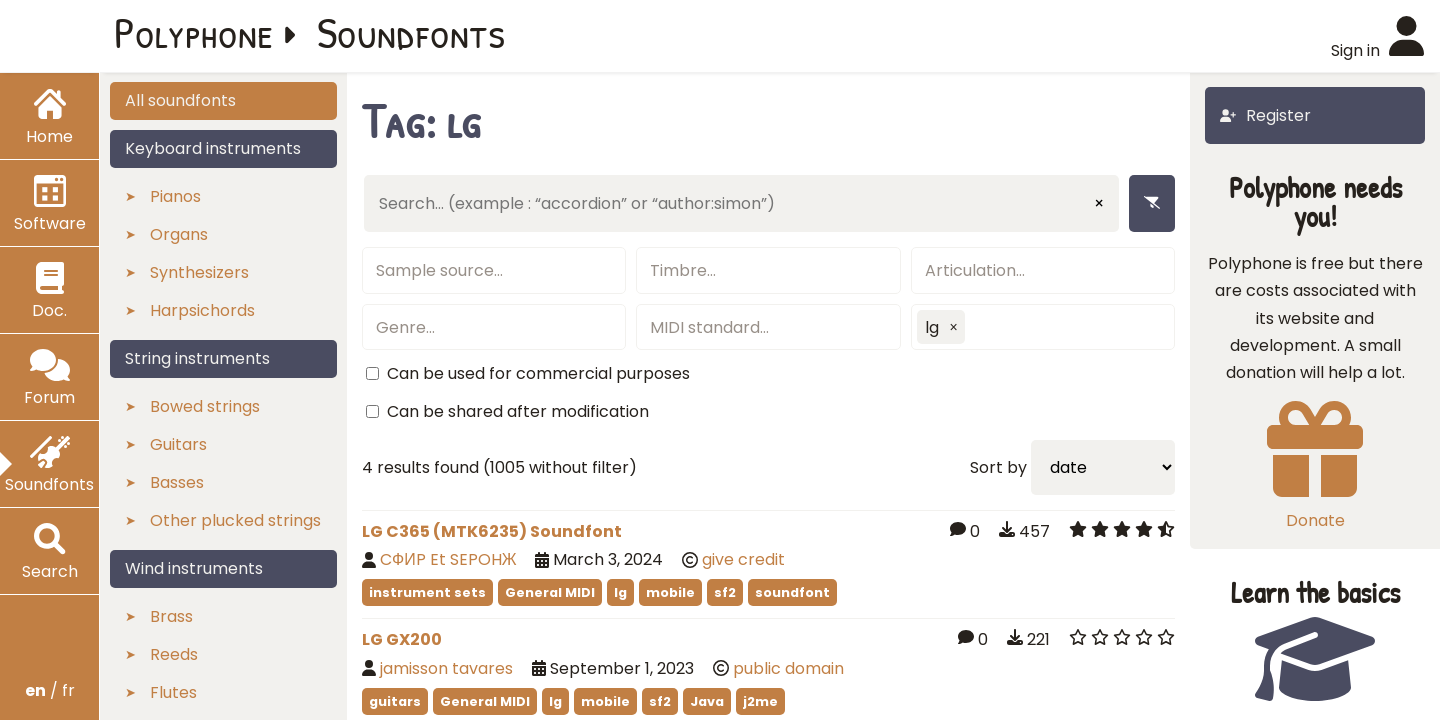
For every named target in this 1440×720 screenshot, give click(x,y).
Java (707, 701)
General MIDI (550, 592)
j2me (760, 701)
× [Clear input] (1099, 203)
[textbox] (494, 270)
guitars (395, 701)
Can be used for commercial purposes (538, 373)
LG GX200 (402, 639)
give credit (743, 559)
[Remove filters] (1152, 203)
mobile (670, 592)
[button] (954, 327)
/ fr (50, 690)
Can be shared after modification (518, 411)
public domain (788, 668)
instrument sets (427, 592)
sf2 (725, 592)
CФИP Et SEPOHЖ (448, 559)
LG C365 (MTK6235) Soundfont (492, 531)
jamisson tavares (446, 668)
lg (620, 592)
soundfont (792, 592)
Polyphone (194, 32)
